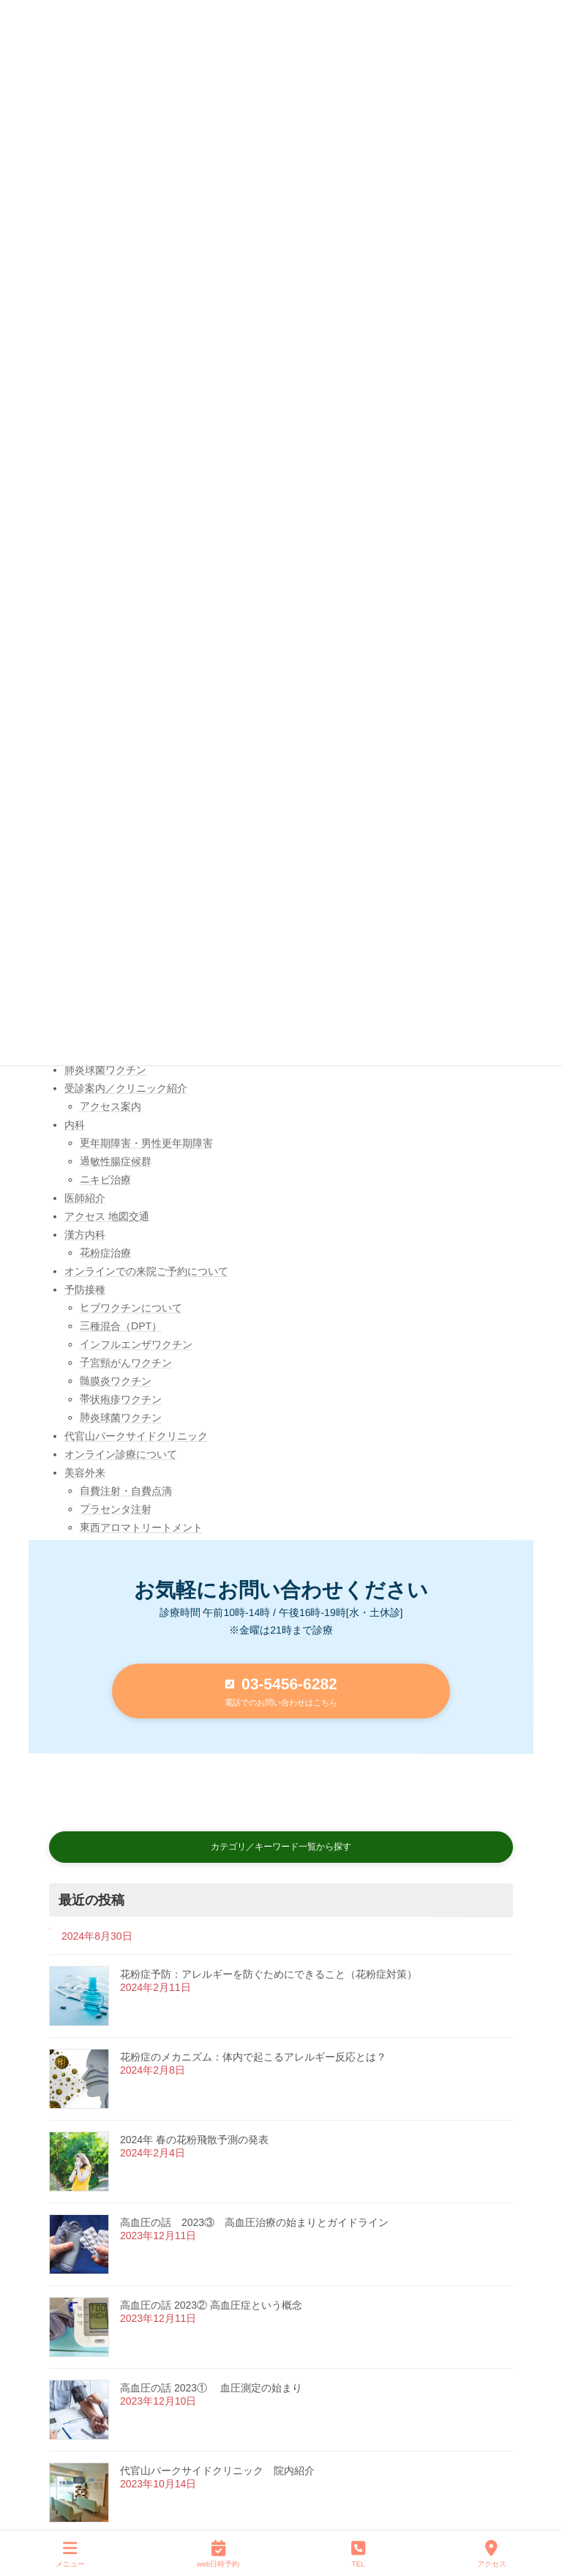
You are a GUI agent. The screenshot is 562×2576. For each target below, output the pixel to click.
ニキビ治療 (105, 1179)
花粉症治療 (105, 1253)
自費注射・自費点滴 (126, 1491)
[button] (281, 1691)
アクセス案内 (110, 1106)
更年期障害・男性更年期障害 (146, 1143)
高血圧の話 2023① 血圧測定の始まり (211, 2387)
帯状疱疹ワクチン (121, 1399)
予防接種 (84, 1289)
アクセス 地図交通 (106, 1216)
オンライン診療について (120, 1454)
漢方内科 (84, 1234)
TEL (358, 2553)
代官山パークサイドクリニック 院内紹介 (217, 2470)
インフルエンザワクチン (136, 1344)
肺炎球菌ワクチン (105, 1070)
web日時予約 (218, 2553)
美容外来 (84, 1472)
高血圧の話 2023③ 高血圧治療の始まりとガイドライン (254, 2221)
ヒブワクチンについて (131, 1308)
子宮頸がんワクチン (126, 1363)
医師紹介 (84, 1198)
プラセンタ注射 (115, 1509)
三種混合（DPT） (121, 1326)
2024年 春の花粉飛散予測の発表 (194, 2139)
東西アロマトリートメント (141, 1527)
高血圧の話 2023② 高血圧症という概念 (211, 2304)
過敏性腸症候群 (115, 1161)
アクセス (491, 2553)
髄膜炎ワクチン (115, 1381)
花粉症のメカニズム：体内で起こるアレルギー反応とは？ (253, 2056)
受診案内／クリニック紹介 (125, 1088)
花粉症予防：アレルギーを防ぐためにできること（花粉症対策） (268, 1973)
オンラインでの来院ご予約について (146, 1271)
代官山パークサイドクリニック (136, 1436)
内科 (74, 1125)
